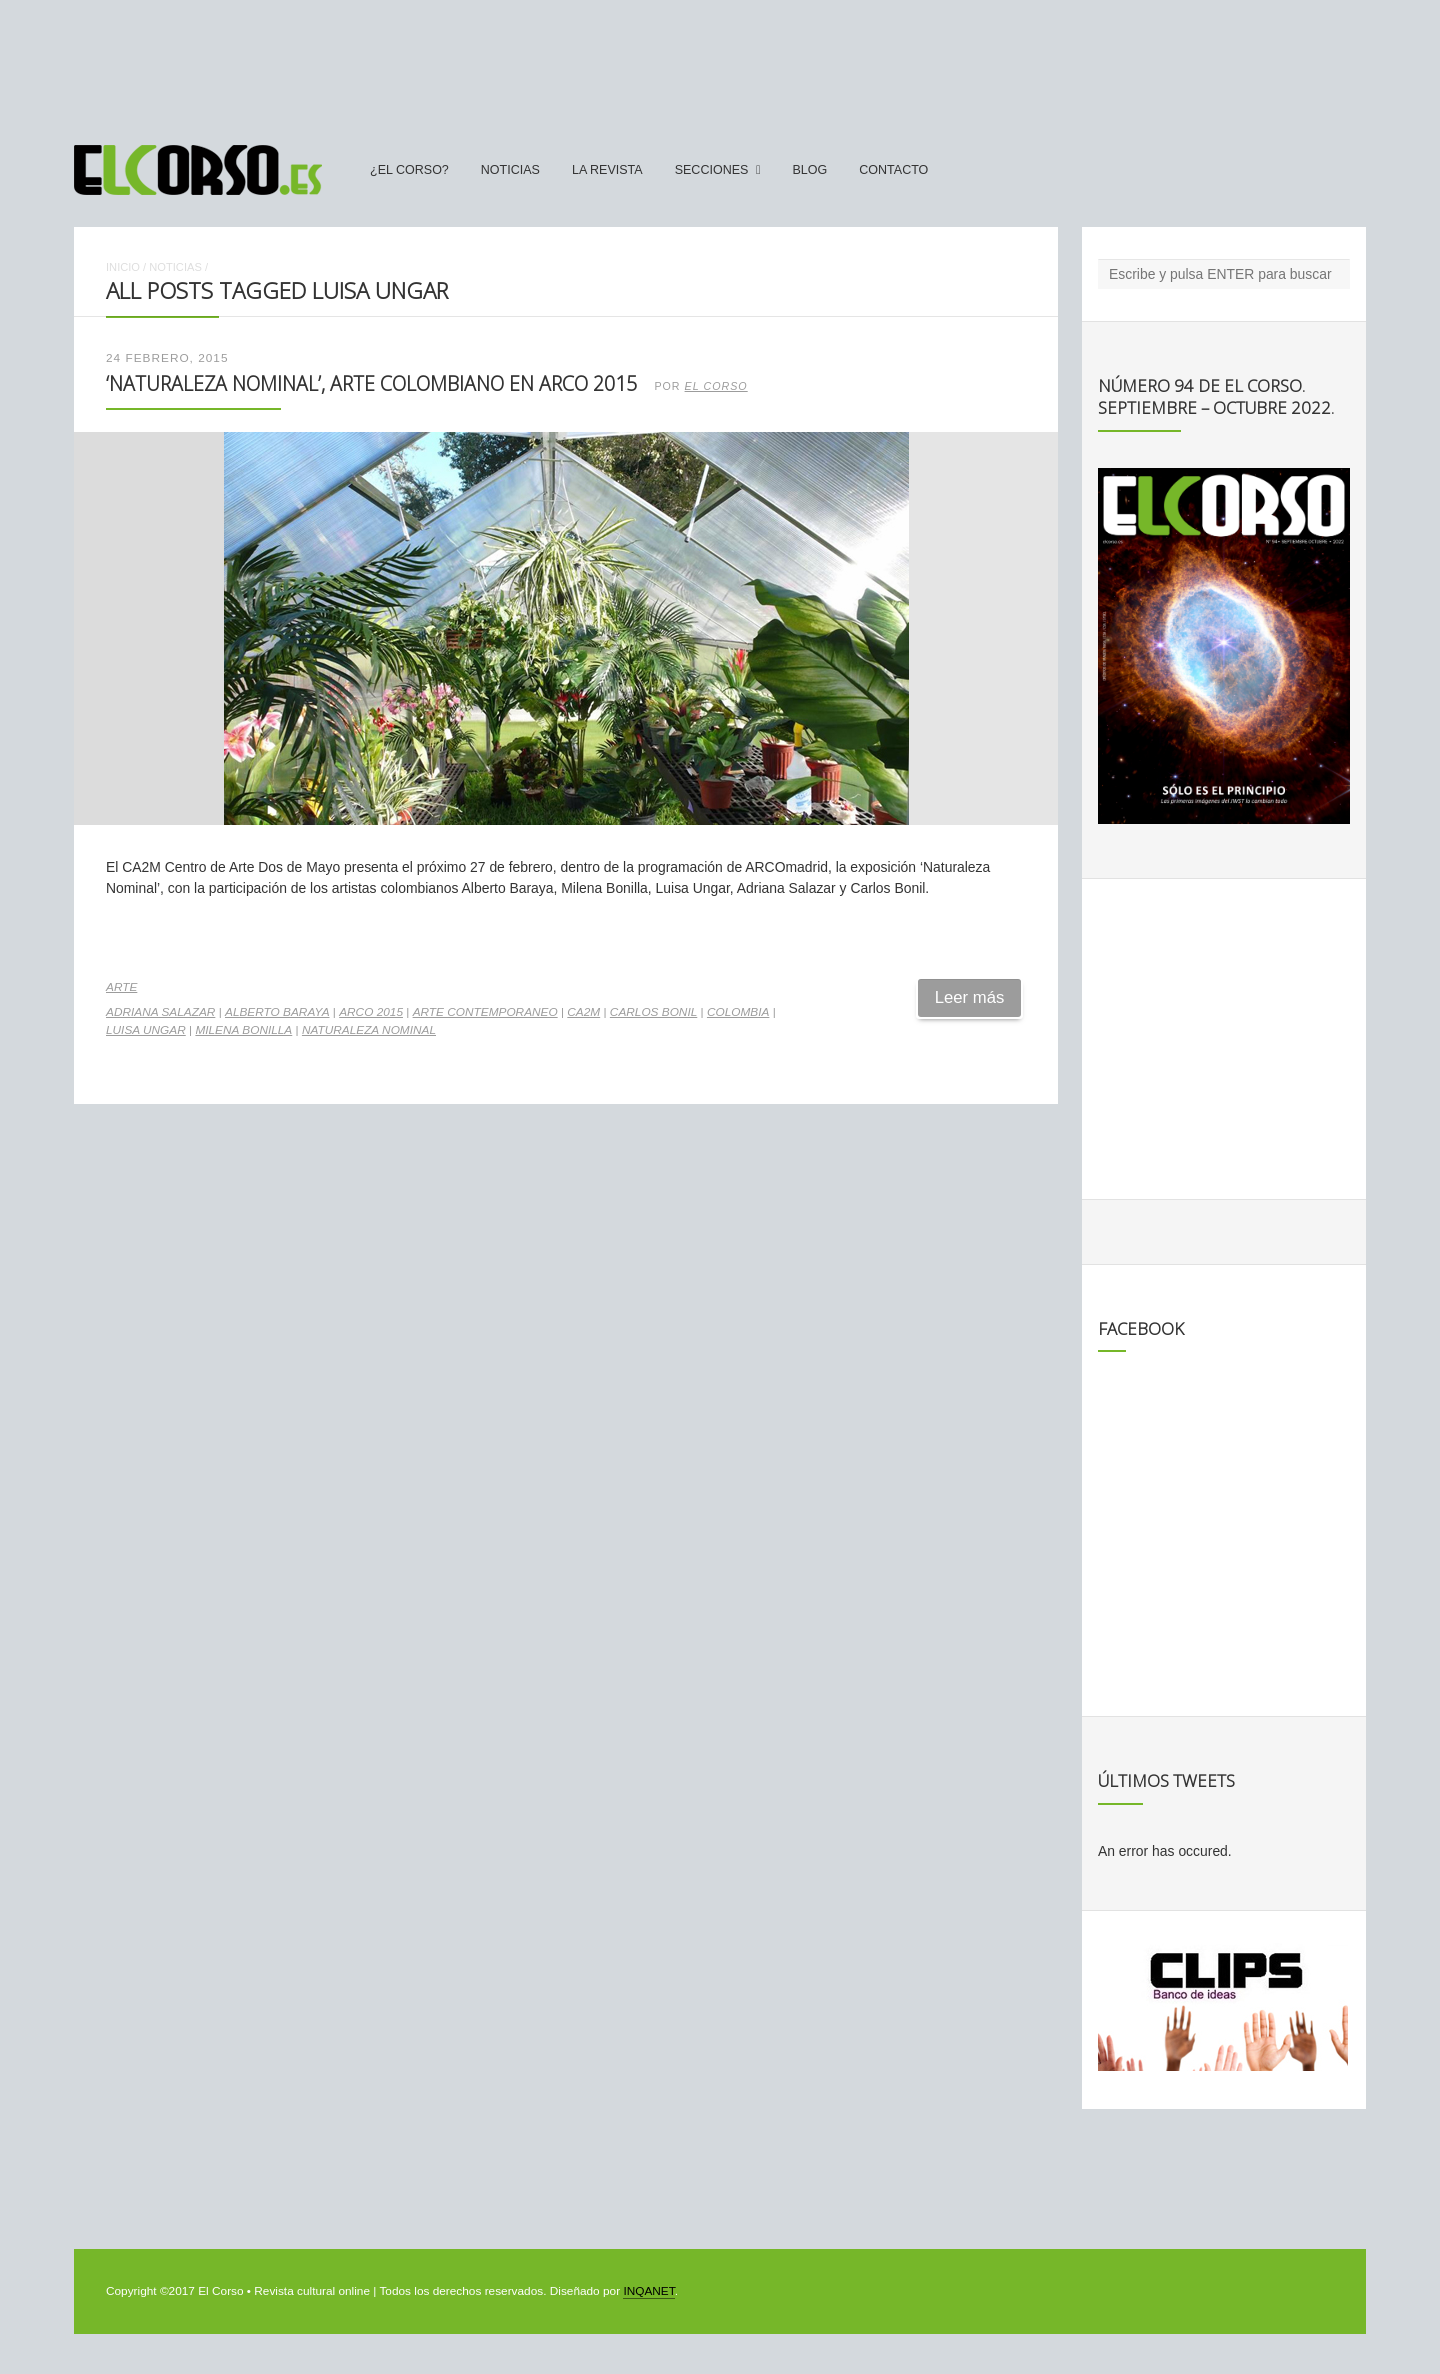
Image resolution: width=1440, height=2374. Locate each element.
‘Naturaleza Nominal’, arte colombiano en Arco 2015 (371, 383)
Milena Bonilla (243, 1030)
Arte (121, 987)
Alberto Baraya (277, 1012)
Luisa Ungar (146, 1030)
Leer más (970, 997)
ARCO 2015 (371, 1012)
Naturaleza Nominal (369, 1030)
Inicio (123, 267)
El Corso (716, 386)
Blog (809, 170)
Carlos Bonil (653, 1012)
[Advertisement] (720, 63)
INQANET (648, 2291)
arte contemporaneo (485, 1012)
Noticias (510, 170)
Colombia (738, 1012)
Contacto (893, 170)
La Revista (607, 170)
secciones (712, 170)
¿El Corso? (409, 170)
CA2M (583, 1012)
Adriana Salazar (160, 1012)
